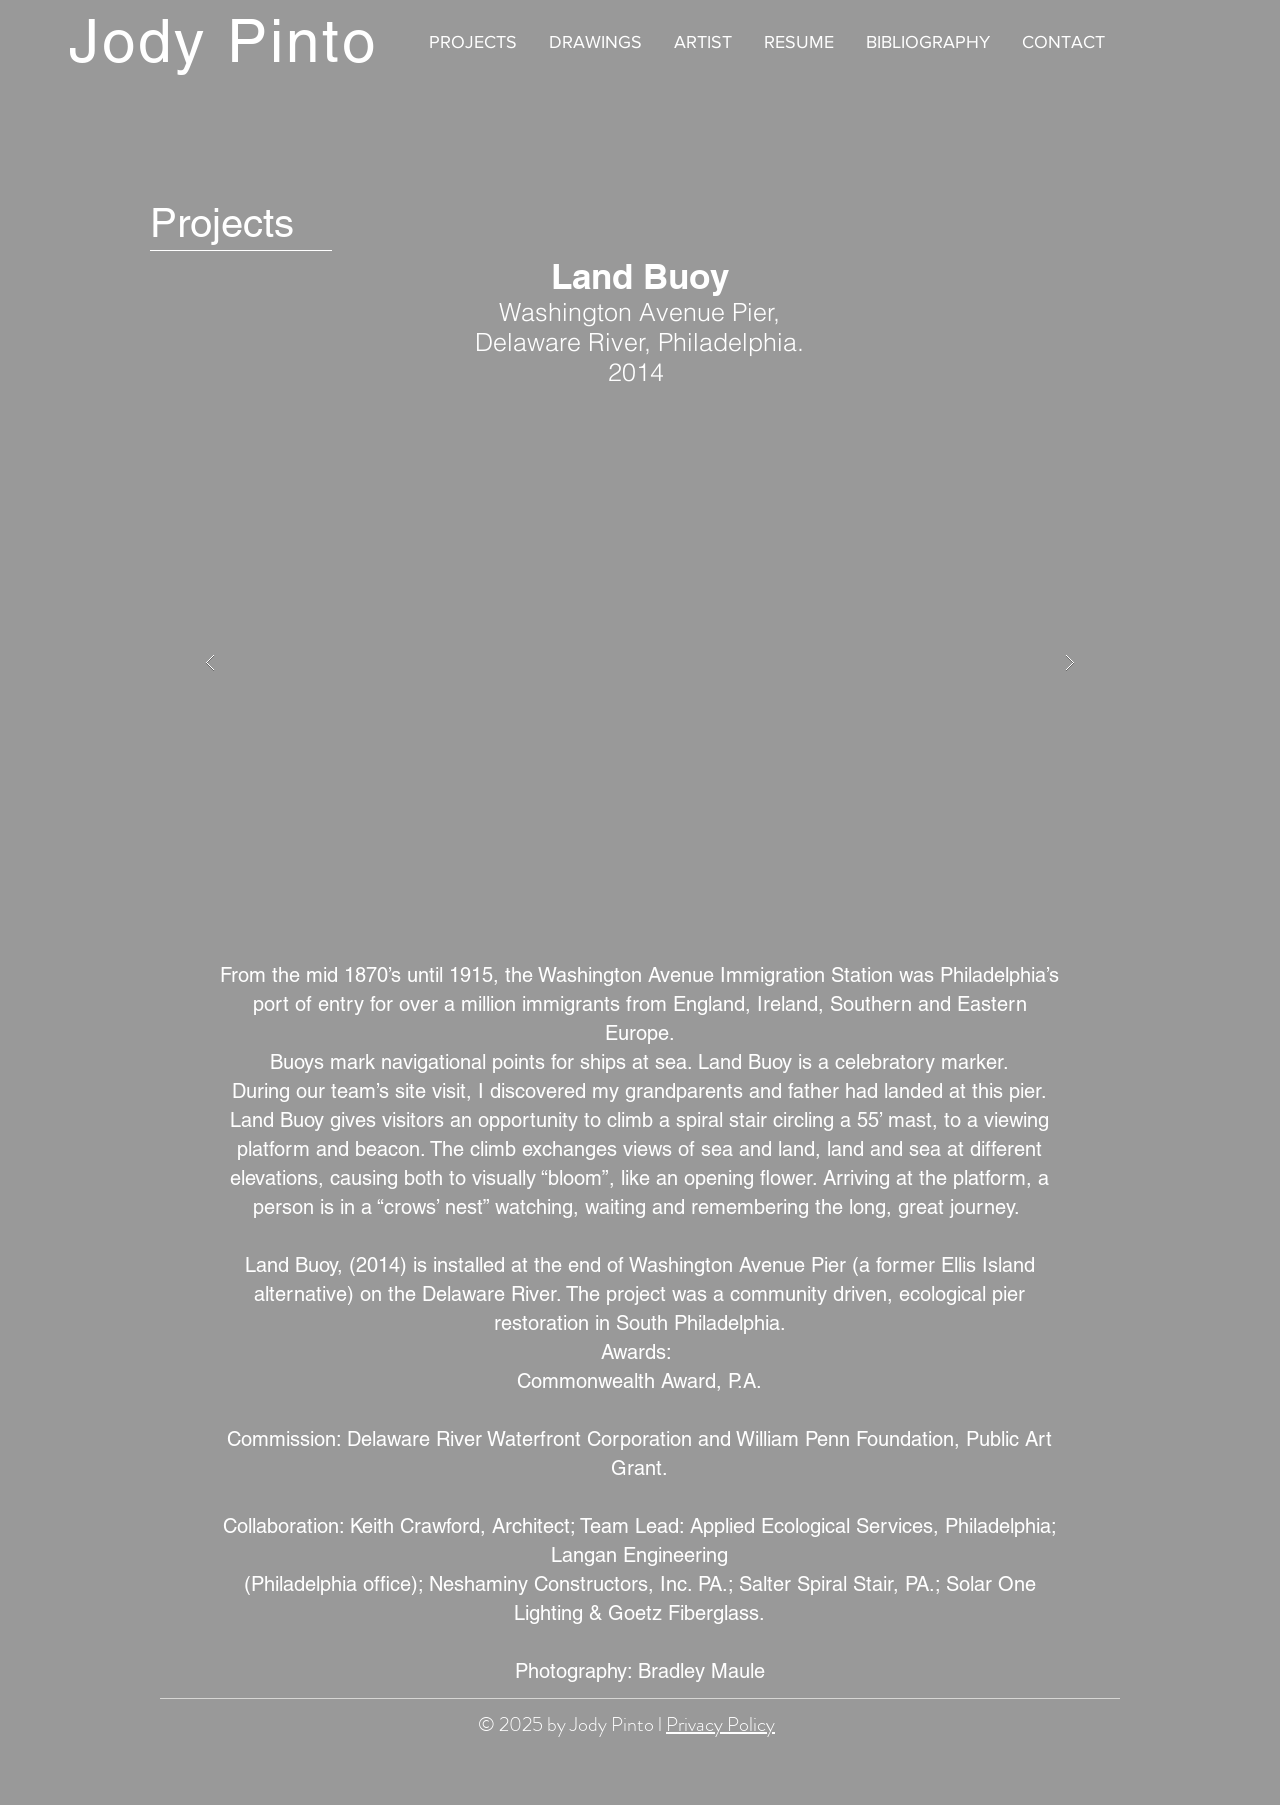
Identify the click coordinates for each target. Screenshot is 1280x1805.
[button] (640, 663)
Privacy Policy (720, 1724)
